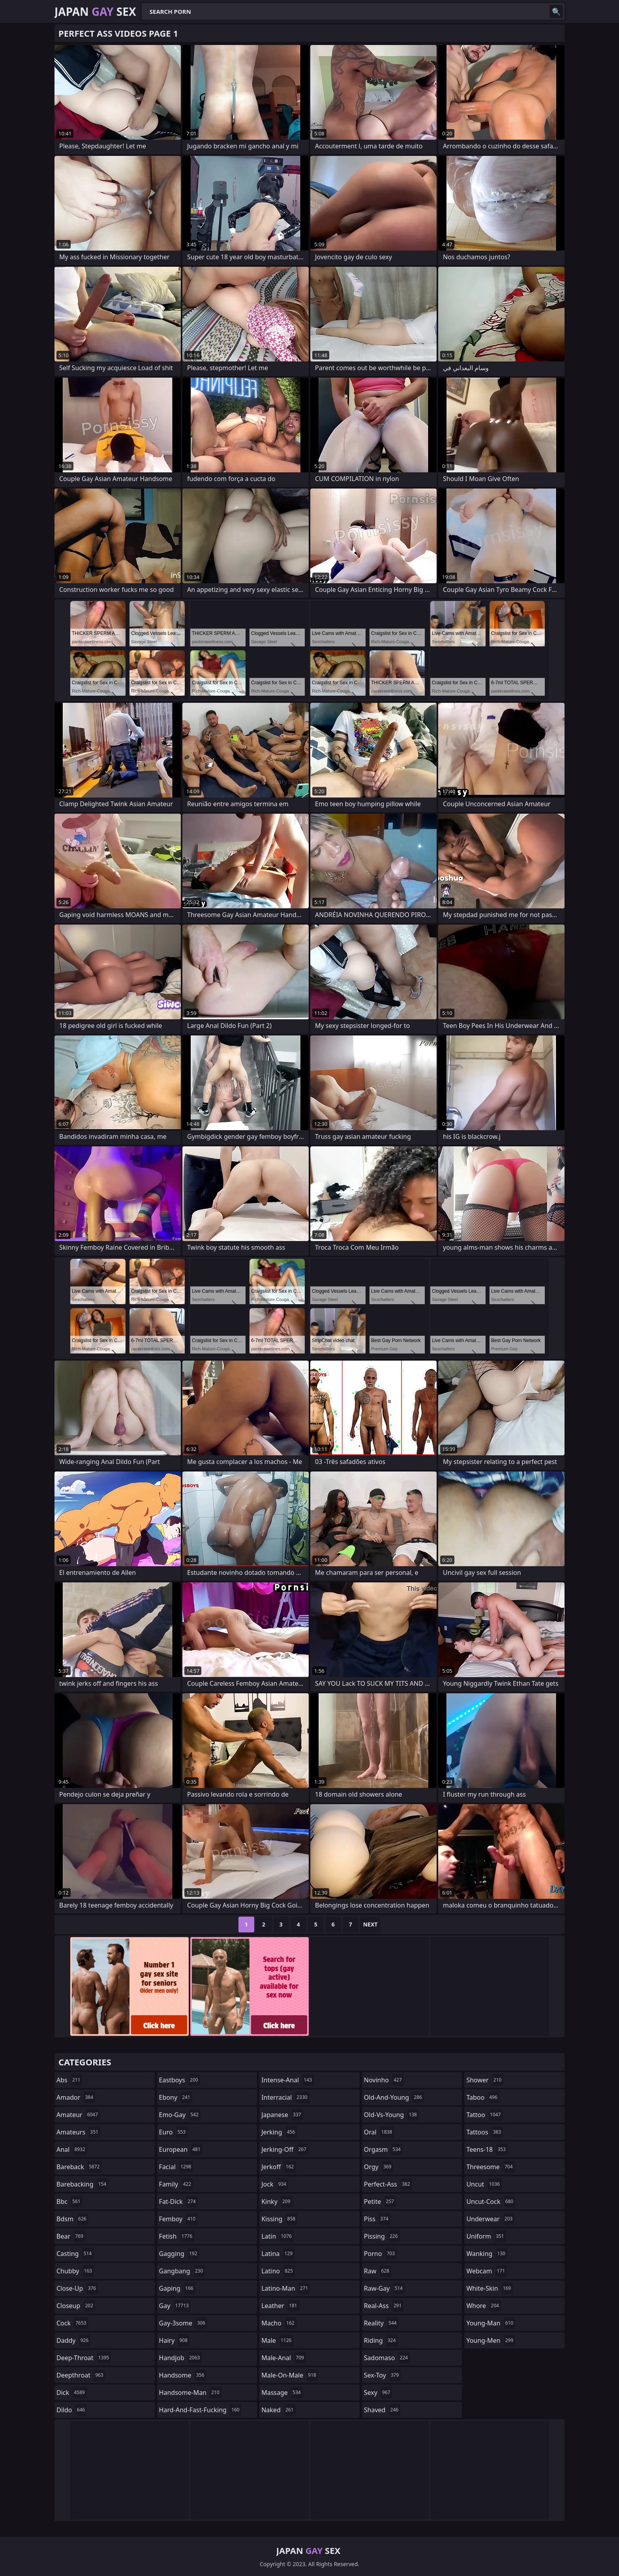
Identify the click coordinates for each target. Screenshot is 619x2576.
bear (70, 2236)
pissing (382, 2236)
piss (377, 2219)
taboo (482, 2097)
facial (176, 2167)
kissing (279, 2219)
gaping (177, 2288)
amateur (78, 2115)
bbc (69, 2201)
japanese (282, 2115)
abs (69, 2080)
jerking (279, 2132)
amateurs (78, 2132)
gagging (179, 2254)
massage (281, 2392)
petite (380, 2201)
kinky (276, 2201)
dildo (71, 2410)
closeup (75, 2306)
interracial (285, 2097)
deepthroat (80, 2375)
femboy (178, 2219)
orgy (379, 2167)
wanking (486, 2254)
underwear (490, 2219)
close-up (77, 2288)
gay (175, 2306)
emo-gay (180, 2115)
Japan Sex (95, 11)
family (176, 2184)
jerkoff (278, 2167)
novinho (384, 2080)
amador (75, 2097)
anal (71, 2149)
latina (277, 2254)
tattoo (484, 2115)
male (277, 2340)
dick (71, 2392)
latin (277, 2236)
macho (278, 2323)
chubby (75, 2271)
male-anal (283, 2358)
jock (274, 2184)
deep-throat (83, 2358)
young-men (490, 2340)
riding (381, 2340)
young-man (490, 2323)
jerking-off (284, 2149)
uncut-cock (490, 2201)
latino (278, 2271)
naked (278, 2410)
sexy (378, 2392)
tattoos (484, 2132)
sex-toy (382, 2375)
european (181, 2149)
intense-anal (287, 2080)
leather (280, 2306)
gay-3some (183, 2323)
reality (381, 2323)
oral (379, 2132)
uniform (486, 2236)
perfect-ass (388, 2184)
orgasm (383, 2149)
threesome (490, 2167)
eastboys (179, 2080)
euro (173, 2132)
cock (72, 2323)
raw (377, 2271)
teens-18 (487, 2149)
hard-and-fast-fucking (200, 2410)
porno (380, 2254)
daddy (73, 2340)
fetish (176, 2236)
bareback (78, 2167)
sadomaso (387, 2358)
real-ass (384, 2306)
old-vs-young (391, 2115)
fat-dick (178, 2201)
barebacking (82, 2184)
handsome (182, 2375)
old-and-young (394, 2097)
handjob (180, 2358)
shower (484, 2080)
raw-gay (384, 2288)
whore (483, 2306)
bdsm (72, 2219)
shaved (382, 2410)
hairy (174, 2340)
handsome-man (190, 2392)
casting (75, 2254)
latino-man (285, 2288)
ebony (175, 2097)
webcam (486, 2271)
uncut (484, 2184)
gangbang (182, 2271)
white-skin (489, 2288)
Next (370, 1924)
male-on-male (289, 2375)
